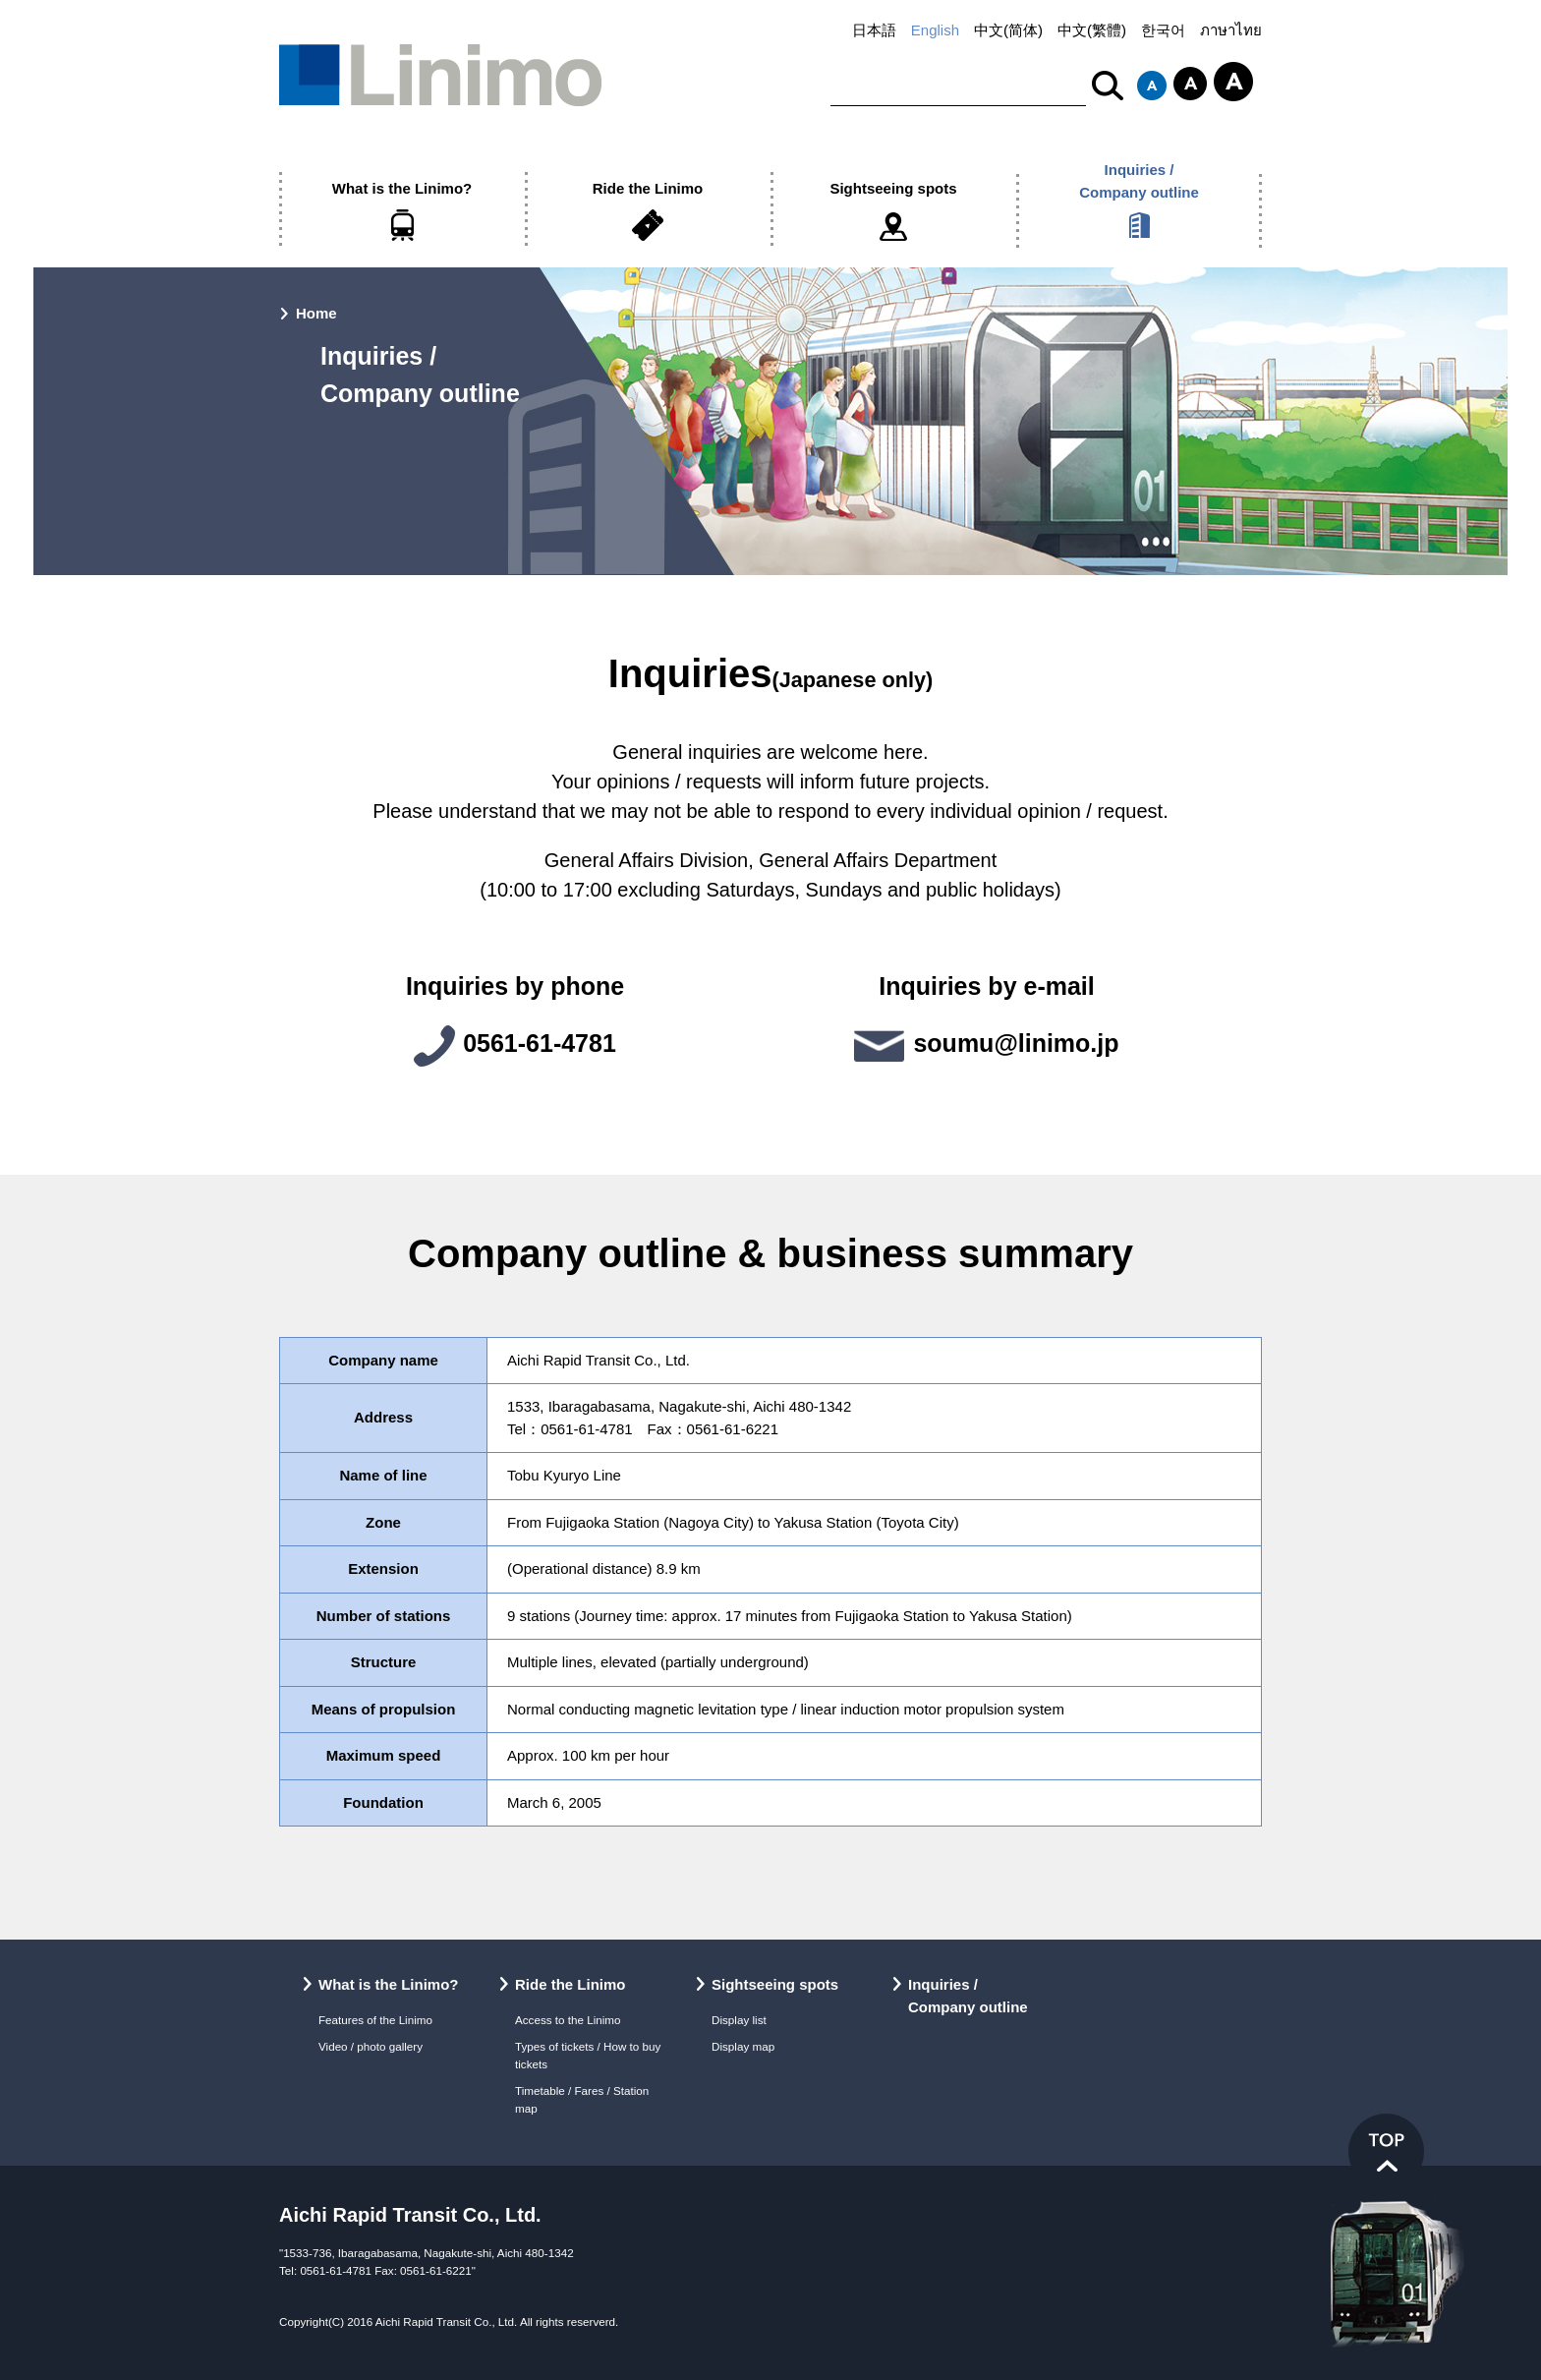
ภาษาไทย (1231, 30)
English (935, 30)
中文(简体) (1008, 30)
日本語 (874, 30)
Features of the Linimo (375, 2019)
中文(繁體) (1091, 30)
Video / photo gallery (370, 2046)
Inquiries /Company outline (1139, 181)
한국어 (1163, 30)
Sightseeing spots (892, 188)
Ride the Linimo (648, 188)
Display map (743, 2046)
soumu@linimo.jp (1015, 1043)
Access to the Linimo (568, 2019)
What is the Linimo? (402, 188)
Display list (739, 2019)
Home (316, 313)
